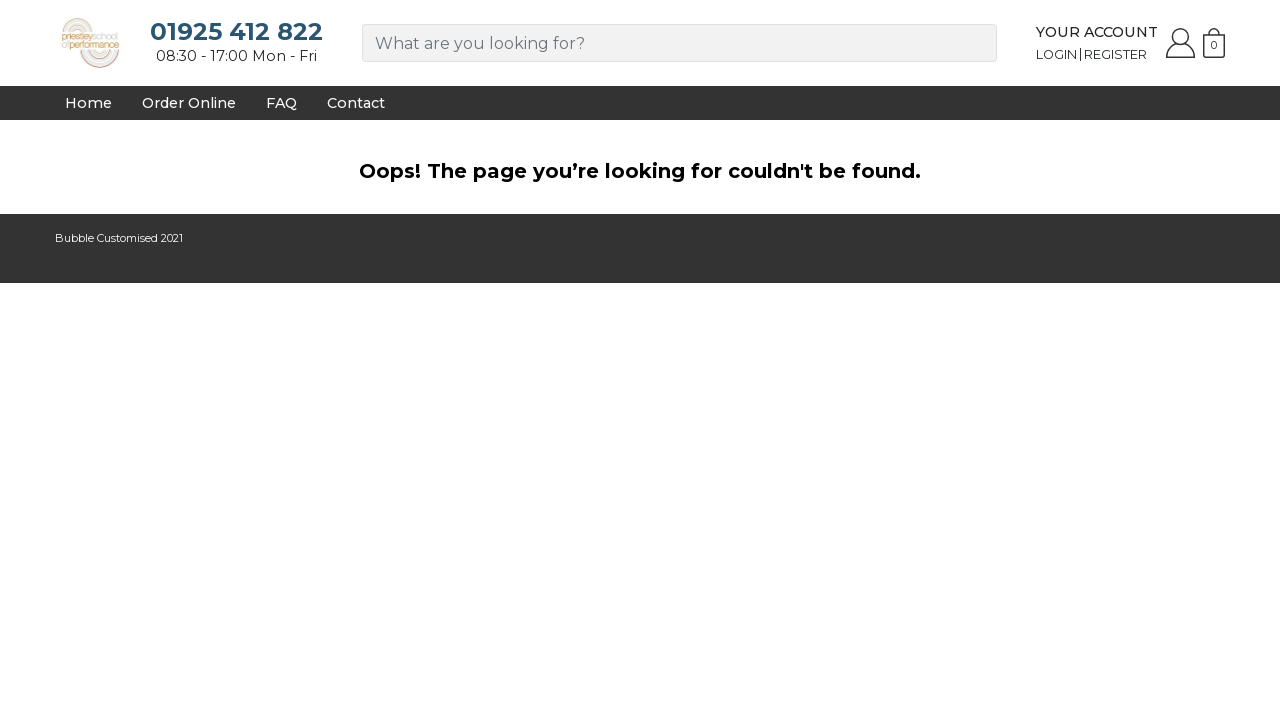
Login (1056, 54)
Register (1115, 54)
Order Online (189, 103)
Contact (356, 103)
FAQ (281, 103)
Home (88, 103)
